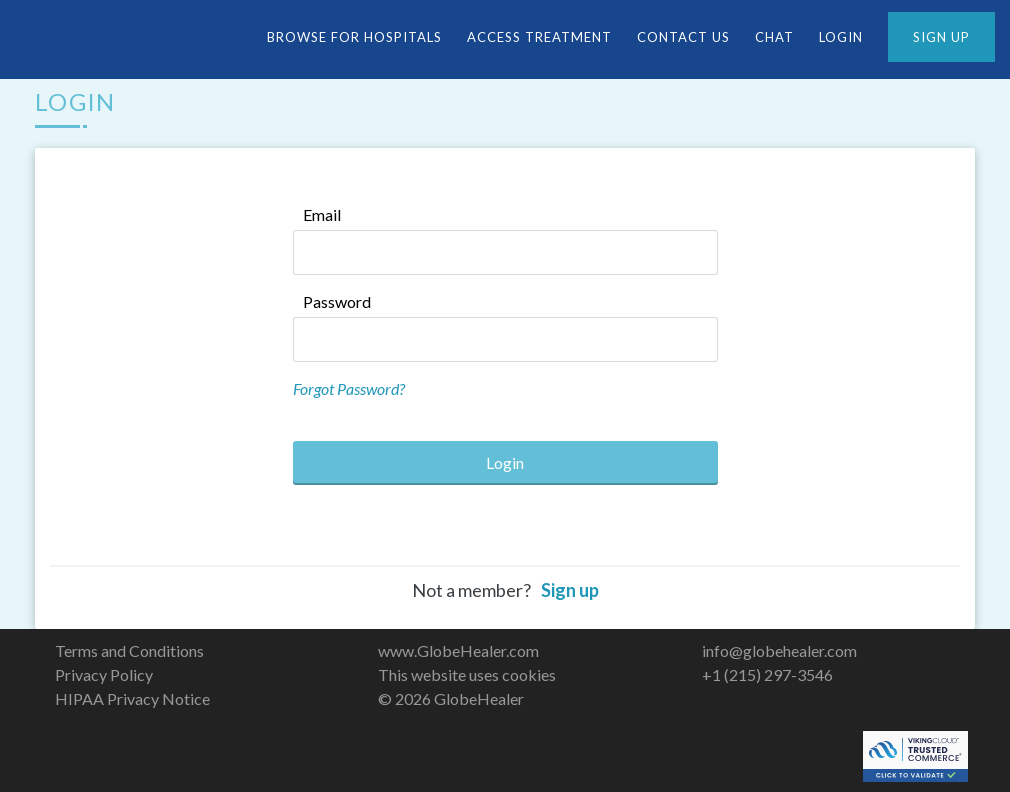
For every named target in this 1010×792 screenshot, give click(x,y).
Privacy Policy (104, 674)
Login (505, 462)
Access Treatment (539, 37)
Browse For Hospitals (354, 37)
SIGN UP (941, 37)
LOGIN (841, 37)
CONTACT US (683, 37)
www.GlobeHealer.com (458, 650)
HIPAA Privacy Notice (132, 698)
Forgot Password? (349, 388)
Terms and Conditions (129, 650)
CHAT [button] (774, 37)
